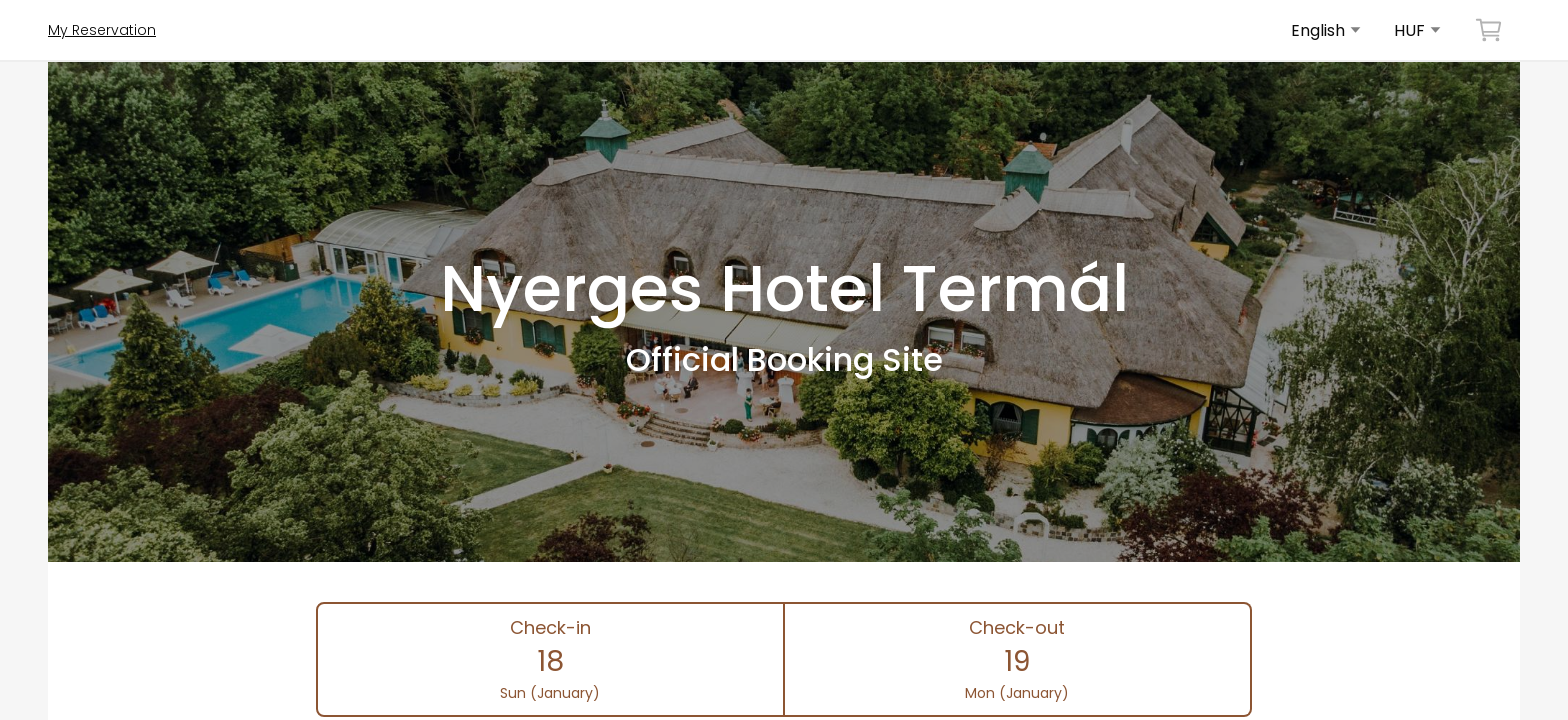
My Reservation (102, 30)
